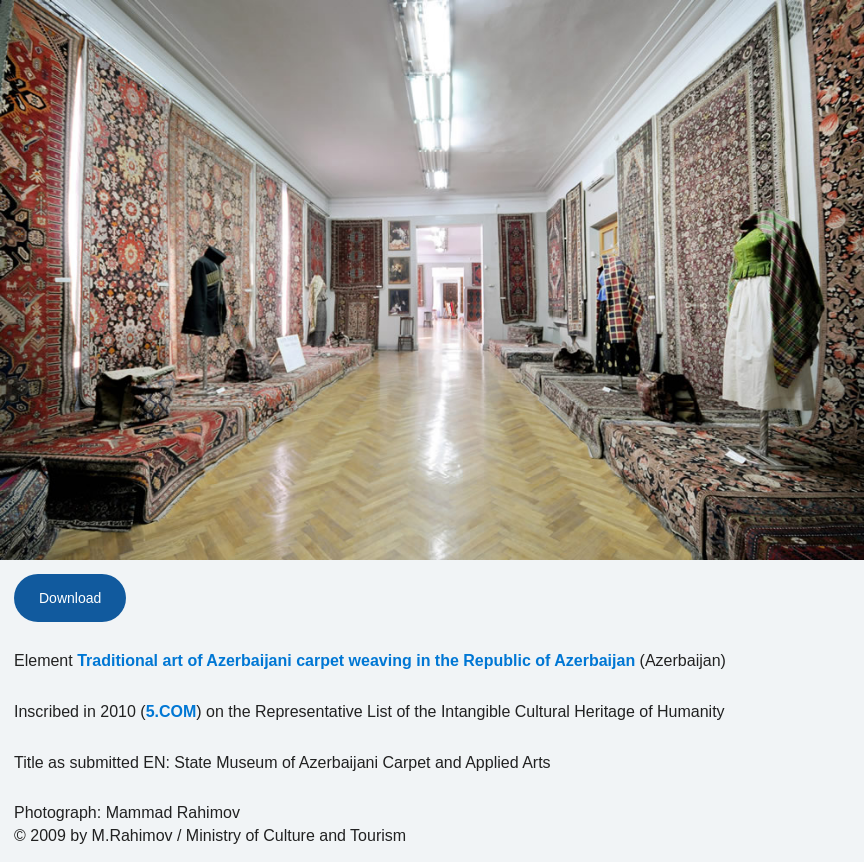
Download (70, 598)
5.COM (171, 711)
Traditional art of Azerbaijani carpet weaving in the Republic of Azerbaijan (356, 660)
